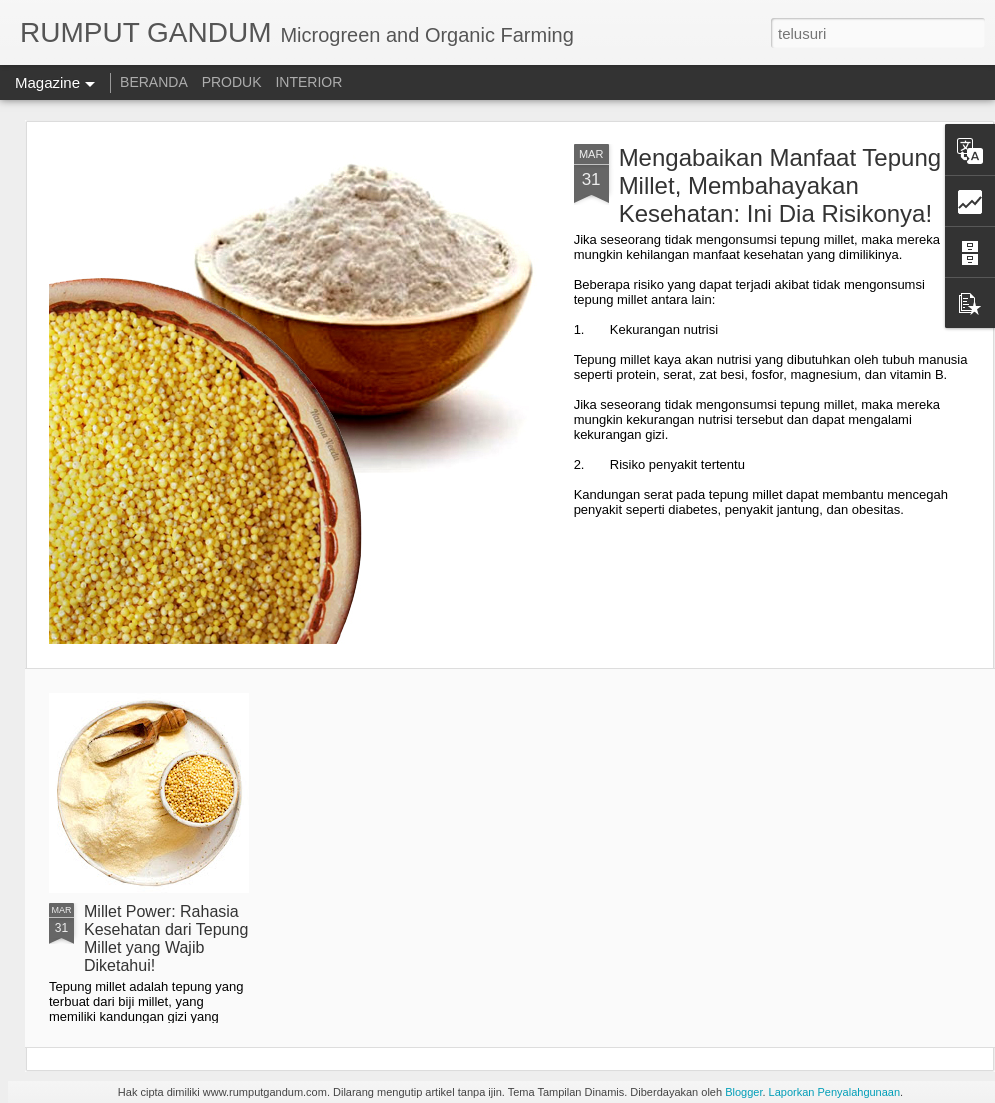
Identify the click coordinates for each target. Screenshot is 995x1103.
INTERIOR (308, 82)
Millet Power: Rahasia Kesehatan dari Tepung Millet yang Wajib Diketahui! (166, 938)
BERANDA (154, 82)
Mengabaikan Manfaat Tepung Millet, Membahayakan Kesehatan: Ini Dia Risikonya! (780, 185)
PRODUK (232, 82)
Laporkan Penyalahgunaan (835, 1092)
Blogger (743, 1092)
